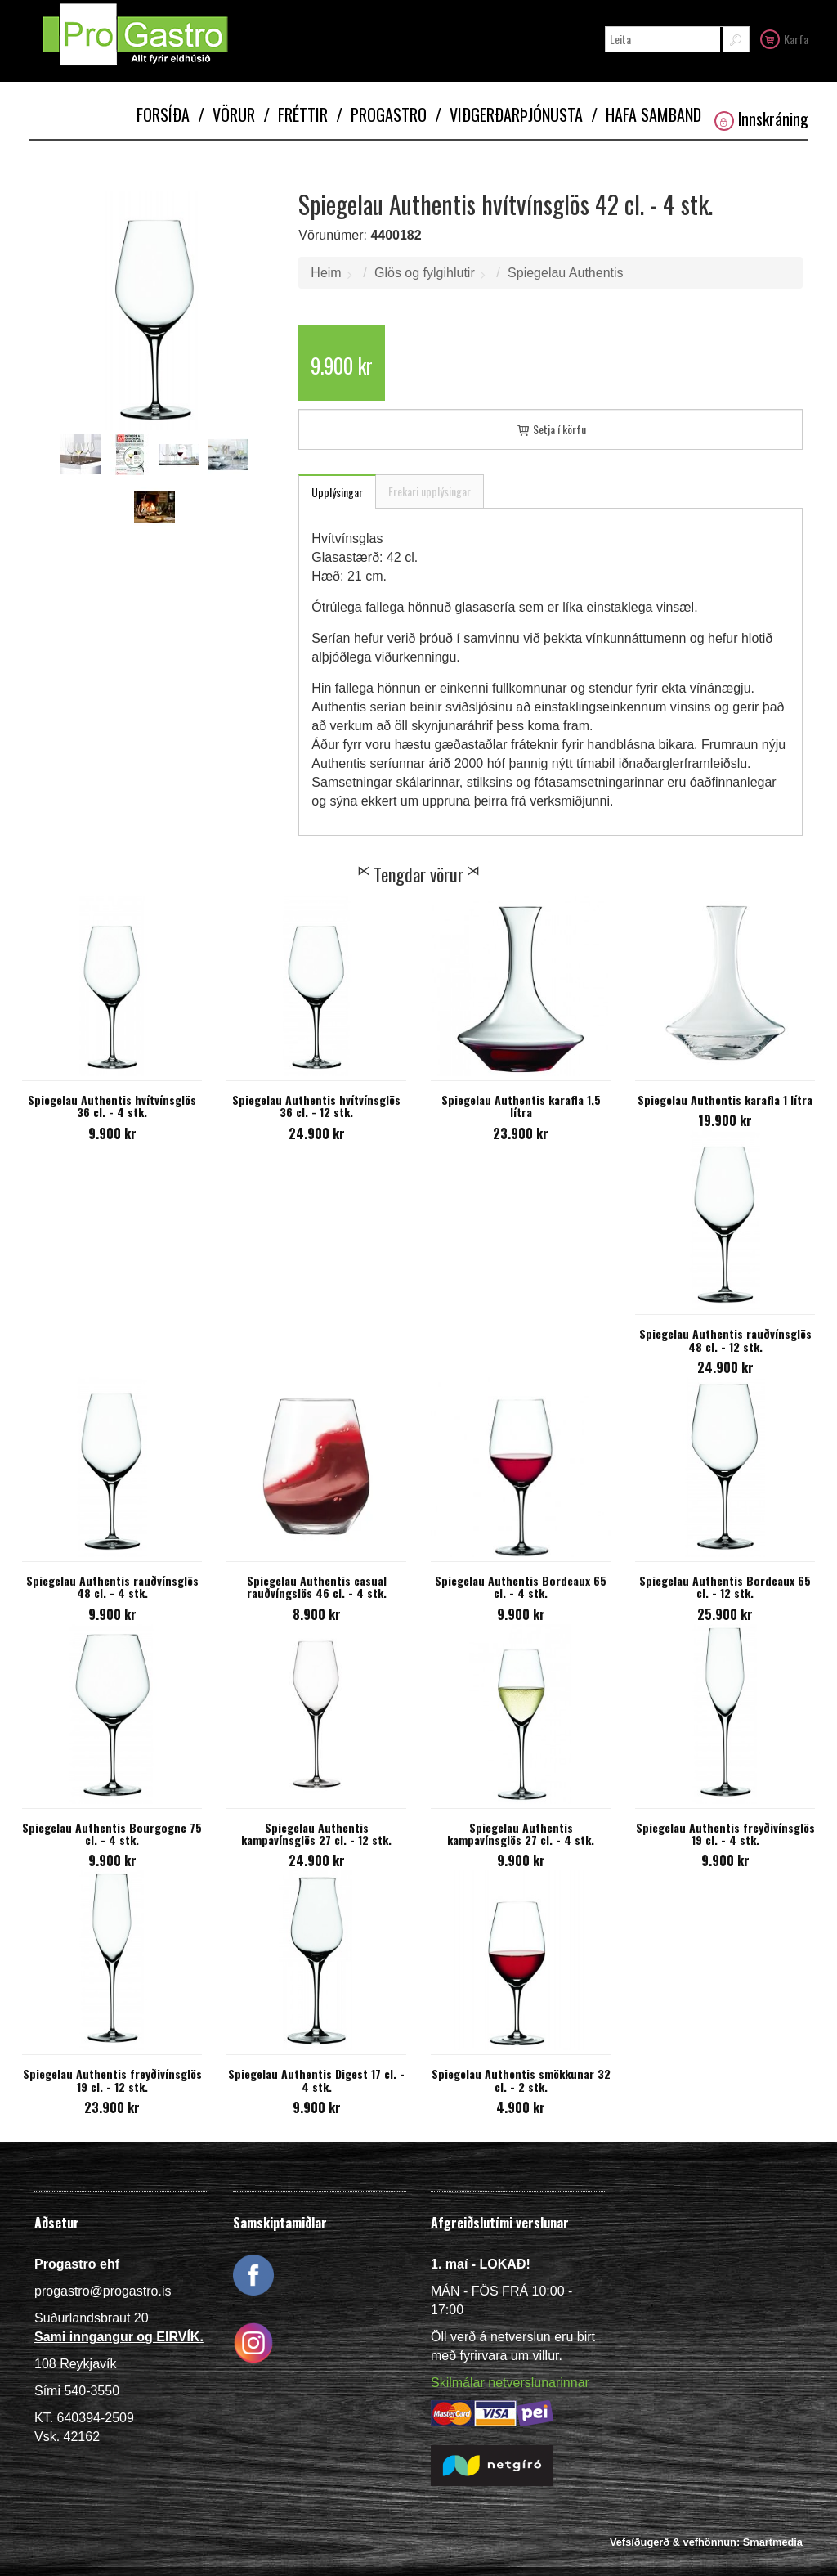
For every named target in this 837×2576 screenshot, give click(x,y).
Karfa (784, 38)
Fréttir (295, 114)
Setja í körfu (551, 429)
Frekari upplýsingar (429, 491)
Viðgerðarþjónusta (509, 114)
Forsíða (163, 114)
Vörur (226, 114)
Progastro (381, 114)
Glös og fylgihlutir (424, 273)
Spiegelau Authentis (565, 273)
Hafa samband (646, 114)
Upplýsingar (337, 491)
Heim (326, 273)
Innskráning (761, 119)
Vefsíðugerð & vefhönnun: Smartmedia (706, 2542)
